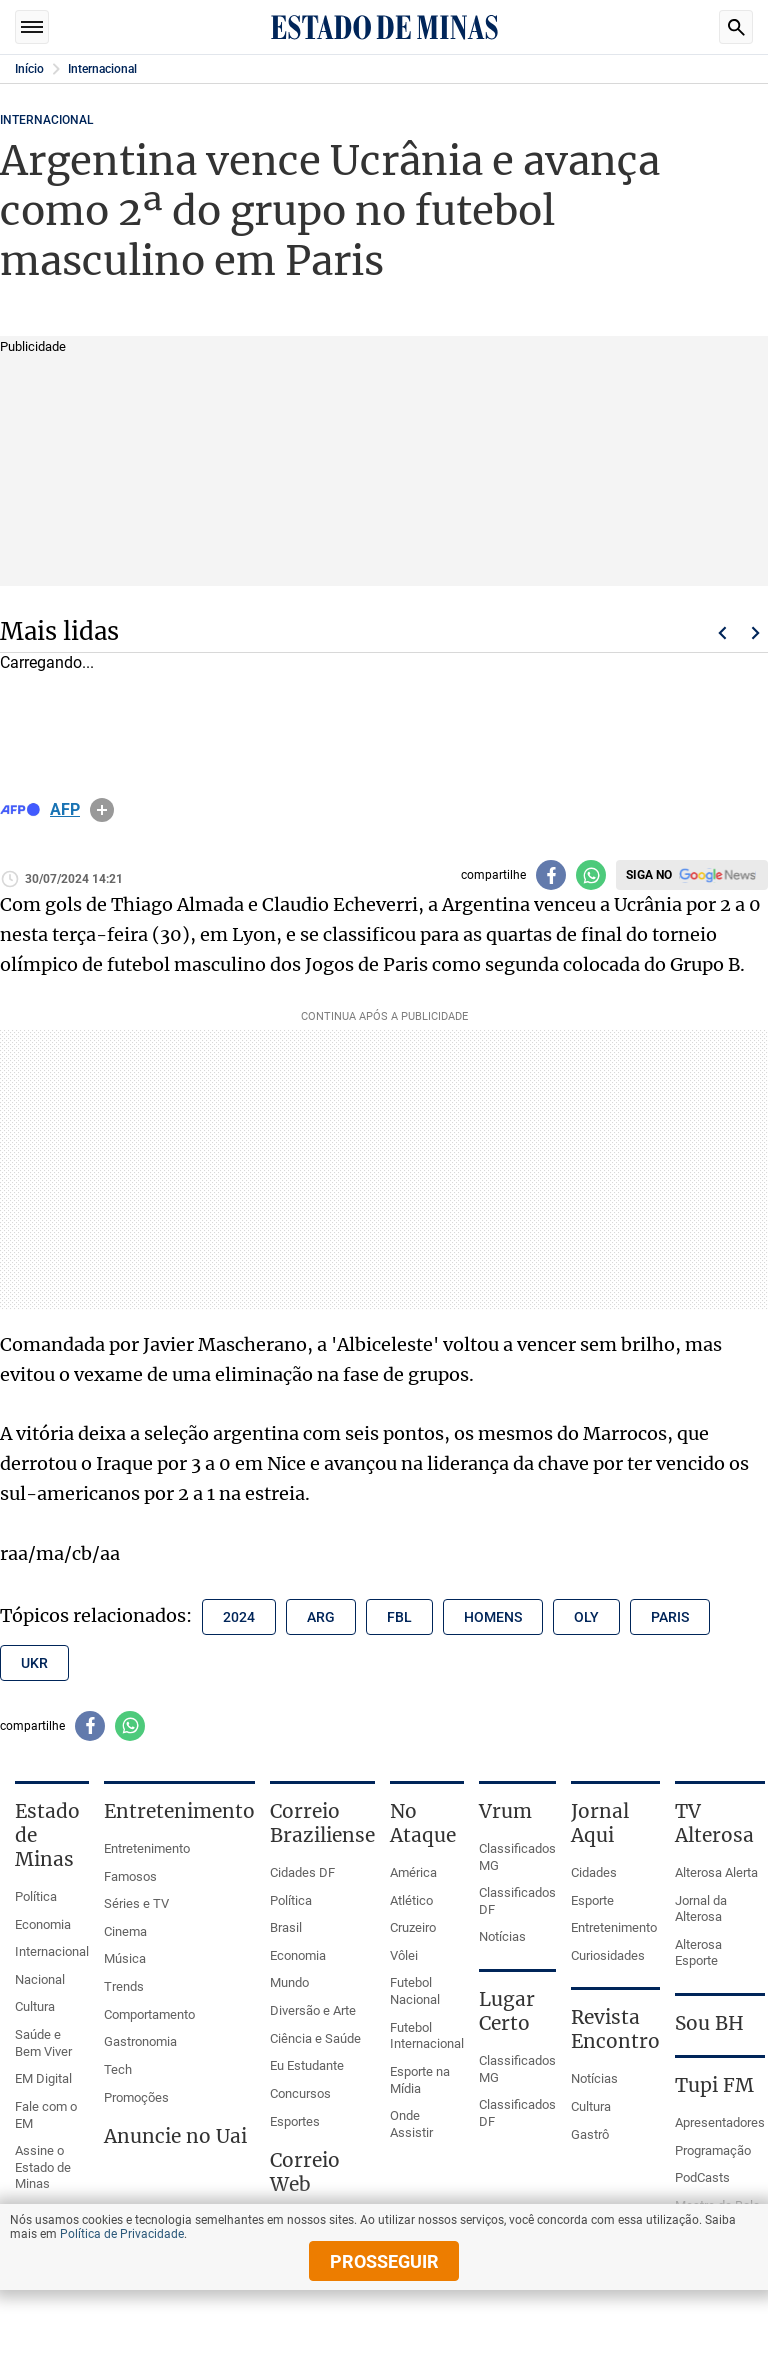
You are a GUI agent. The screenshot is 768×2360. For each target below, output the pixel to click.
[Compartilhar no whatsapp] (591, 875)
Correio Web (305, 2172)
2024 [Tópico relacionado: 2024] (239, 1617)
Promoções (136, 2097)
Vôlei (404, 1955)
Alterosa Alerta (716, 1872)
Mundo (289, 1982)
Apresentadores (720, 2122)
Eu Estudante (307, 2065)
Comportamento (149, 2014)
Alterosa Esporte (698, 1953)
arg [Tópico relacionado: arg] (321, 1617)
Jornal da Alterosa (701, 1909)
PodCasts (702, 2177)
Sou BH (709, 2023)
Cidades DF (302, 1872)
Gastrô (590, 2134)
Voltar (722, 633)
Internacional (102, 69)
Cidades (594, 1872)
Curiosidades (608, 1955)
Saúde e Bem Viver (43, 2043)
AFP (65, 810)
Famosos (130, 1876)
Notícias (502, 1936)
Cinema (125, 1931)
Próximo (756, 633)
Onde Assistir (411, 2124)
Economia (43, 1924)
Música (125, 1958)
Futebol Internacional (427, 2036)
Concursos (300, 2093)
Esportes (295, 2121)
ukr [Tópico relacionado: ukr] (34, 1663)
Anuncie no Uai (175, 2136)
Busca (736, 27)
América (413, 1872)
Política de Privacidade (122, 2234)
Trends (124, 1986)
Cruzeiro (413, 1927)
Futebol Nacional (415, 1991)
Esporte (592, 1900)
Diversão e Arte (313, 2010)
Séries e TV (136, 1903)
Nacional (40, 1979)
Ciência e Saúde (315, 2038)
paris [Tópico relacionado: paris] (670, 1617)
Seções (32, 27)
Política (36, 1896)
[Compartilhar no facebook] (551, 875)
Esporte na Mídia (420, 2080)
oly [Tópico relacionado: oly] (586, 1617)
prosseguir (384, 2261)
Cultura (35, 2006)
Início (29, 69)
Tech (118, 2069)
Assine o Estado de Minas (43, 2167)
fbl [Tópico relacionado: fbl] (399, 1617)
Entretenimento (147, 1848)
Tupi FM (714, 2085)
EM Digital (43, 2078)
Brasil (286, 1927)
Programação (713, 2150)
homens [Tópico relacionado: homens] (493, 1617)
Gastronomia (140, 2041)
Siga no (649, 875)
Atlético (411, 1900)
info (102, 810)
